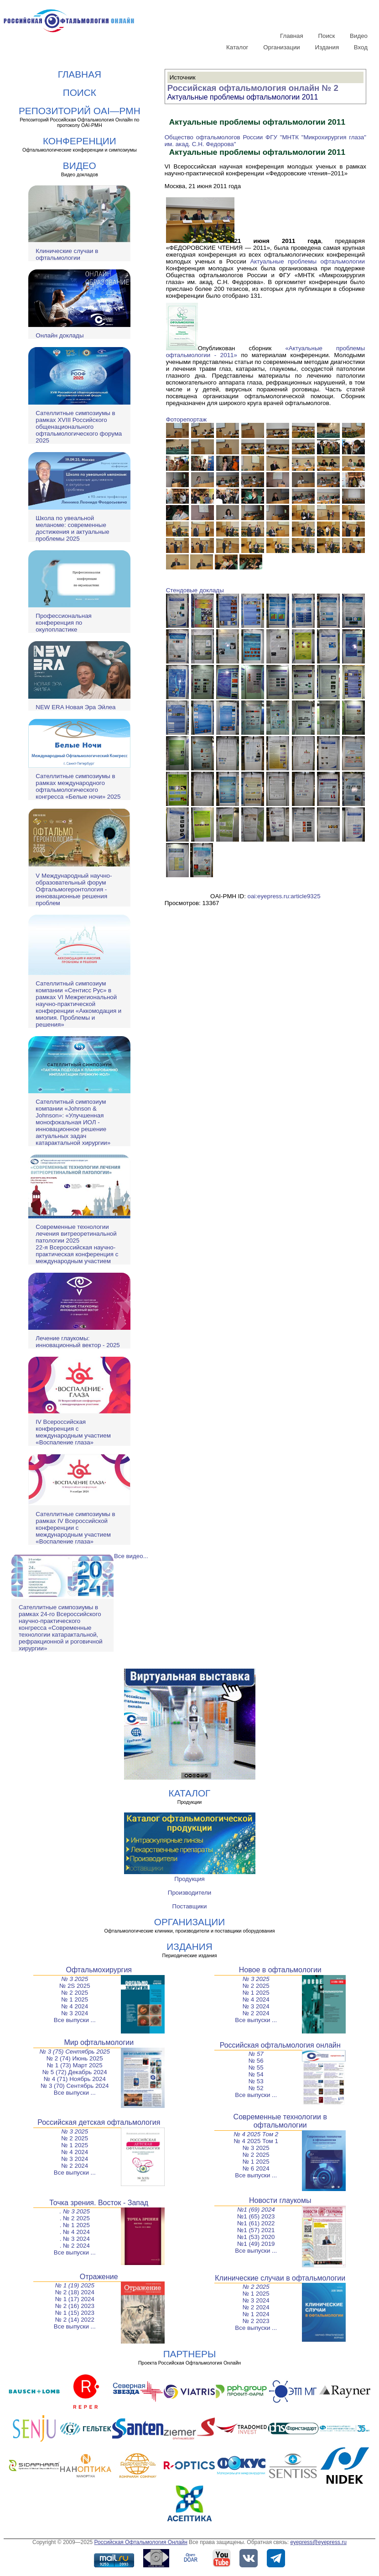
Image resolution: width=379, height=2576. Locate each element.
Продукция (189, 1878)
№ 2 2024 (256, 2013)
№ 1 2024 (256, 2314)
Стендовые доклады (195, 590)
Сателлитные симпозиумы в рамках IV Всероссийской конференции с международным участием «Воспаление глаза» (75, 1528)
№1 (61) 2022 (256, 2223)
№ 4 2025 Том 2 (256, 2134)
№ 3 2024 (74, 2013)
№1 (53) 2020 (256, 2237)
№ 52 (256, 2088)
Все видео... (131, 1556)
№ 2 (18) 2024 (74, 2292)
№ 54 (256, 2074)
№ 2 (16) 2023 (74, 2305)
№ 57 (256, 2053)
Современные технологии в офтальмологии (280, 2121)
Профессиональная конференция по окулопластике (63, 622)
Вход (361, 47)
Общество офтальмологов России (214, 137)
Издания (327, 47)
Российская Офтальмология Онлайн (140, 2542)
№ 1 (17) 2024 (74, 2299)
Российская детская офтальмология (98, 2122)
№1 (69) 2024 (256, 2209)
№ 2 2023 (256, 2321)
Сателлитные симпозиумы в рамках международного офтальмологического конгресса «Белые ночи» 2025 (78, 786)
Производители (189, 1892)
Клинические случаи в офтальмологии (67, 254)
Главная (291, 35)
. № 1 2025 (75, 2225)
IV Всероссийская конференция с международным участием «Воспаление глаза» (73, 1432)
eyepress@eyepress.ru (318, 2542)
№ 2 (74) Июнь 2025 (75, 2058)
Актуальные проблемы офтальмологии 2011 (242, 97)
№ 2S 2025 (74, 1985)
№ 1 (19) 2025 (74, 2285)
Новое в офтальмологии (280, 1970)
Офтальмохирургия (99, 1970)
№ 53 (256, 2081)
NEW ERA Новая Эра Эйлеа (75, 707)
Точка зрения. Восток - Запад (98, 2203)
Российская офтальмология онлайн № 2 (252, 88)
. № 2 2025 (75, 2218)
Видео (359, 35)
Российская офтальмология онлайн (280, 2045)
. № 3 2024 (75, 2238)
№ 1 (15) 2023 (74, 2312)
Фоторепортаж (186, 419)
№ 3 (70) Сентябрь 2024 (75, 2085)
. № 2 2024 (75, 2245)
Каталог (237, 47)
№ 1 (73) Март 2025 (75, 2065)
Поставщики (189, 1906)
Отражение (99, 2277)
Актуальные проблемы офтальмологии (307, 261)
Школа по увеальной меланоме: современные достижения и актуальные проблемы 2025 (72, 528)
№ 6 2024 (256, 2168)
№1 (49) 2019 (256, 2243)
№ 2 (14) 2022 (74, 2319)
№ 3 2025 (74, 1978)
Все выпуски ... (75, 2020)
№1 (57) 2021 (256, 2230)
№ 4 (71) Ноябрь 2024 (75, 2079)
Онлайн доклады (59, 335)
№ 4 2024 (74, 2006)
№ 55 (256, 2067)
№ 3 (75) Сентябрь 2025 (75, 2051)
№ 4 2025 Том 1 (256, 2141)
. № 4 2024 (75, 2231)
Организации (281, 47)
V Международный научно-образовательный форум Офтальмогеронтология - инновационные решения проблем (74, 889)
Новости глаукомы (280, 2200)
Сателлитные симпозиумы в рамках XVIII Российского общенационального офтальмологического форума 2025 (79, 427)
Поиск (326, 35)
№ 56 (256, 2060)
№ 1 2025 (74, 1999)
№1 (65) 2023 (256, 2216)
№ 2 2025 (74, 1992)
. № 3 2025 (75, 2211)
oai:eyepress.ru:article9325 (284, 896)
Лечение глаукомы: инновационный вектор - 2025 (77, 1342)
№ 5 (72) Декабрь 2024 (74, 2072)
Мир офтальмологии (99, 2042)
